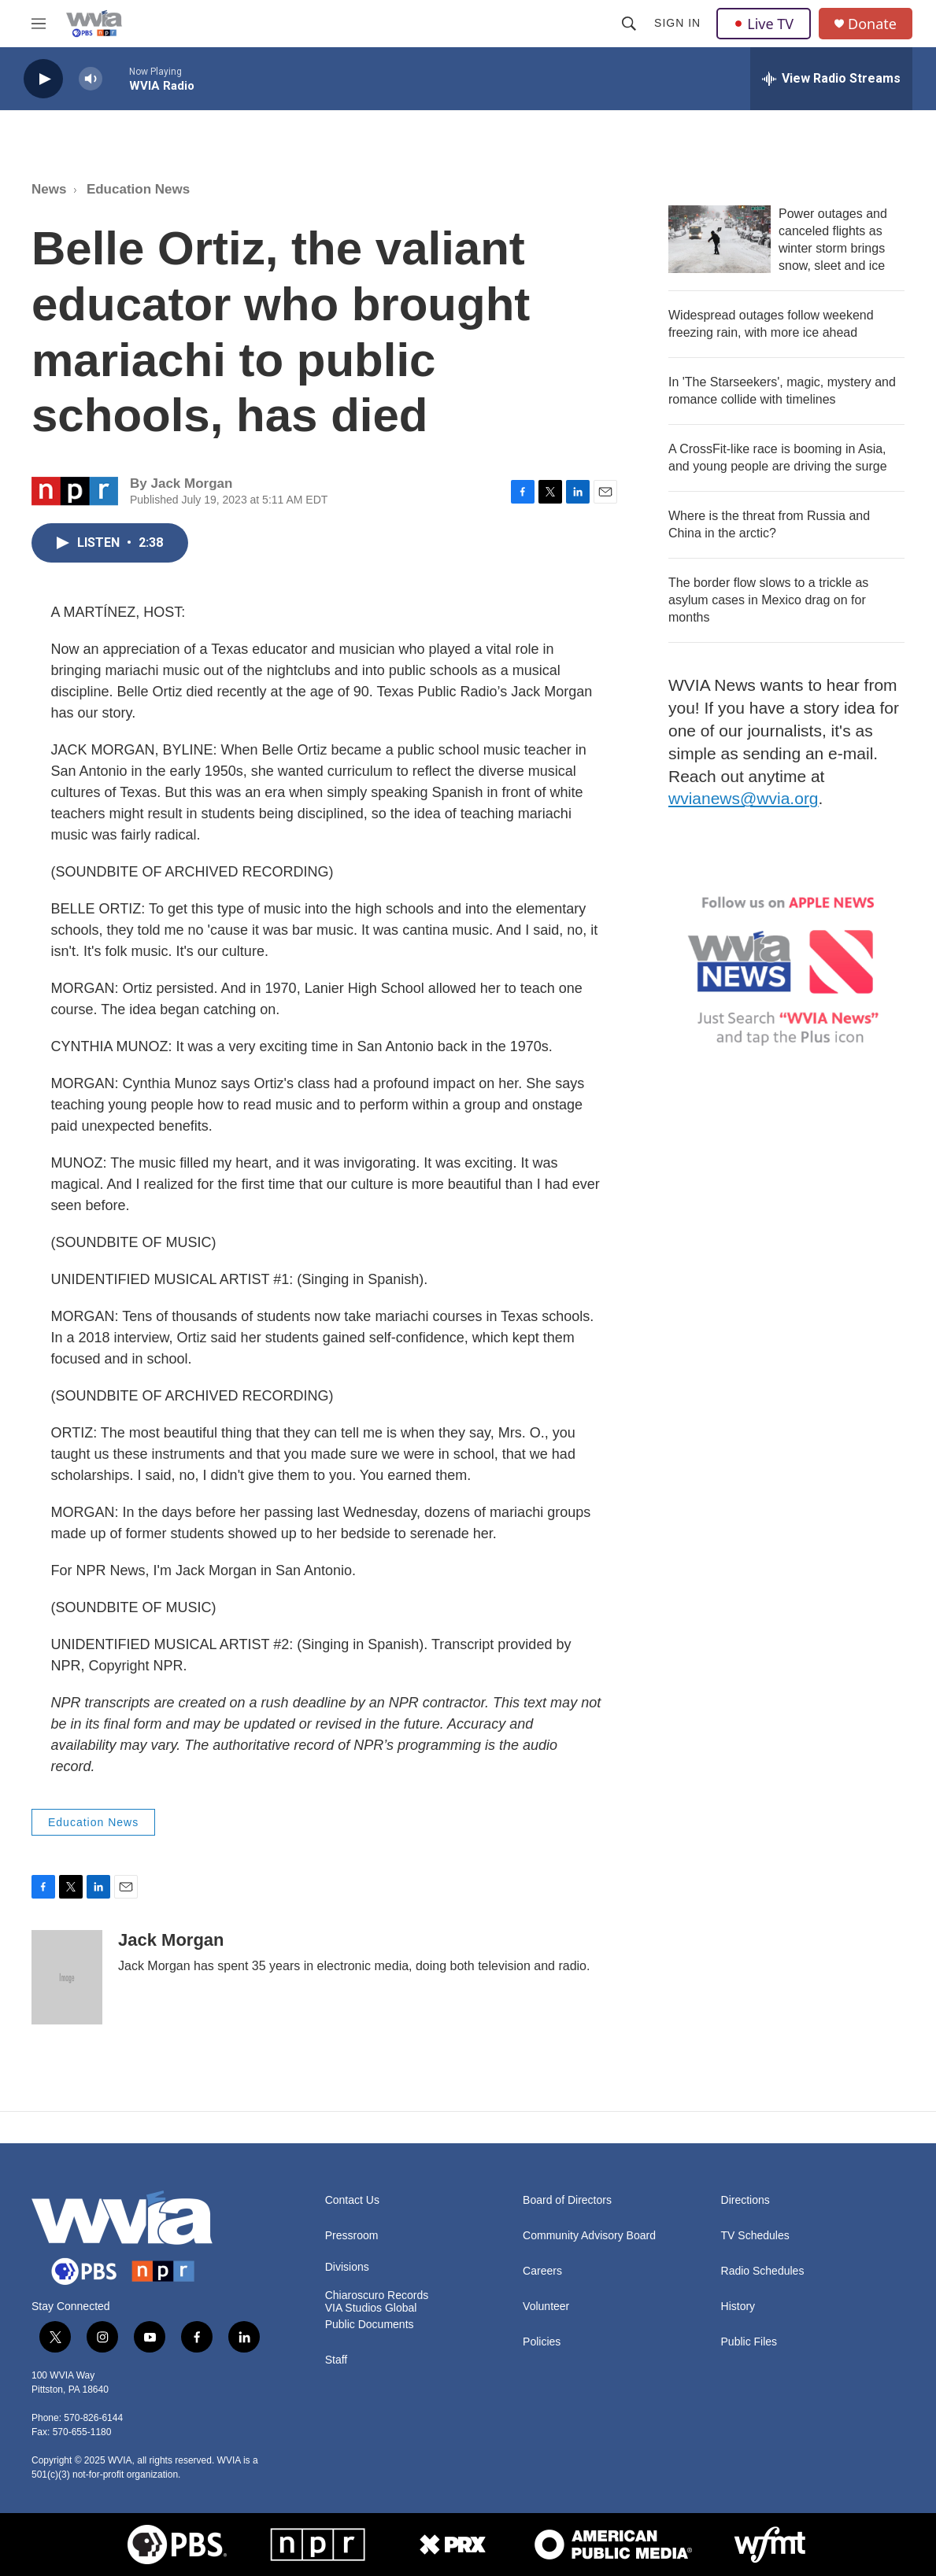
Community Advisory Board (589, 2236)
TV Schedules (755, 2236)
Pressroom (352, 2236)
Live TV (764, 23)
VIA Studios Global (371, 2308)
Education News (138, 189)
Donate (872, 24)
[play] (43, 79)
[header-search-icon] (629, 24)
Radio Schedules (763, 2271)
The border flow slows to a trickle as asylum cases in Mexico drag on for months (768, 600)
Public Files (749, 2342)
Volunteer (546, 2306)
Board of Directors (567, 2200)
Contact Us (352, 2200)
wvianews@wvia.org (743, 798)
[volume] (90, 79)
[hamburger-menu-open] (39, 23)
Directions (745, 2200)
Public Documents (369, 2325)
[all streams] (831, 78)
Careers (542, 2271)
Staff (336, 2360)
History (738, 2306)
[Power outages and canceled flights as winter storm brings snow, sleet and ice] (719, 239)
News (48, 189)
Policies (541, 2342)
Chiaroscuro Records (377, 2295)
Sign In (677, 23)
